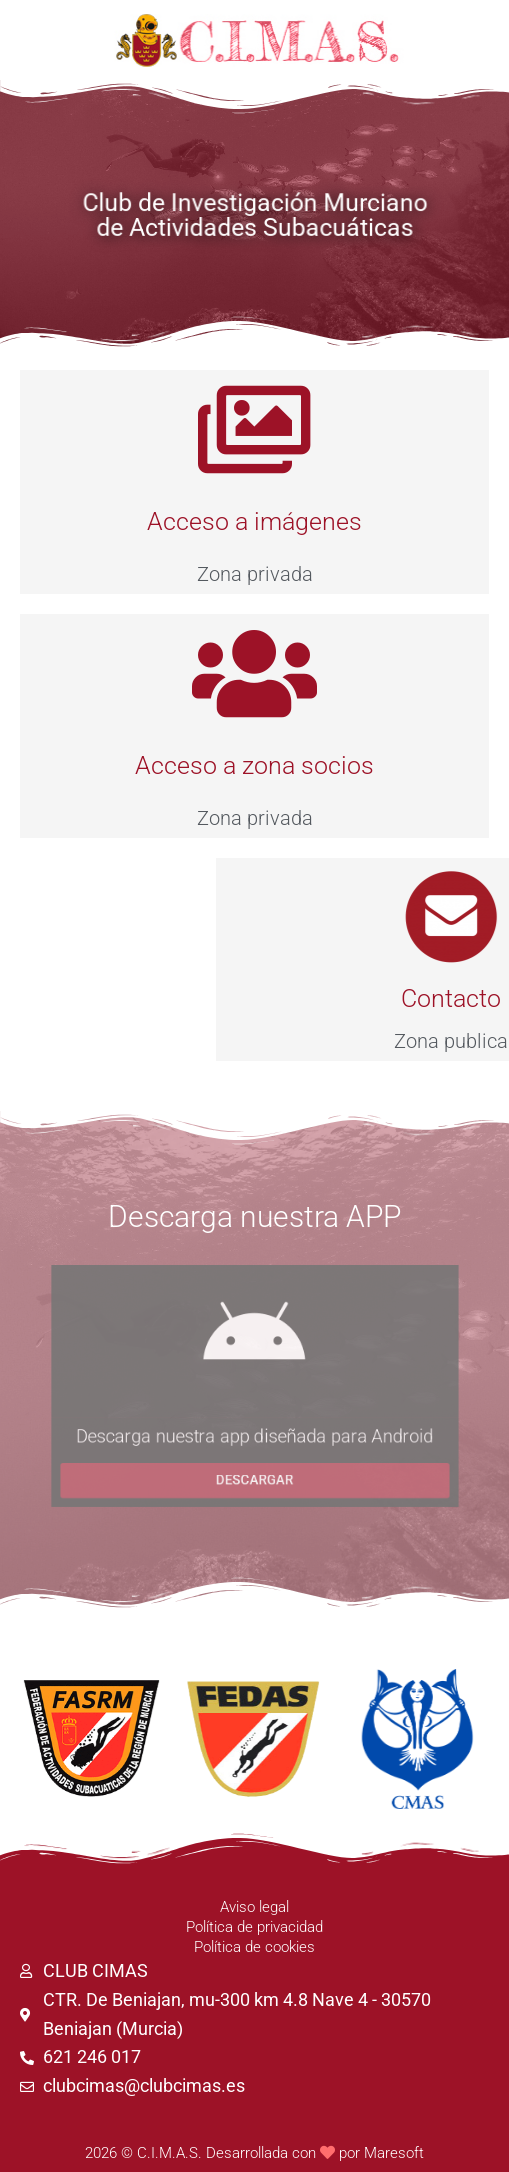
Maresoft (394, 2153)
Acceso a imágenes (254, 521)
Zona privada (255, 574)
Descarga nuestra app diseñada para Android (254, 1444)
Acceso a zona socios (254, 765)
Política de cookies (254, 1947)
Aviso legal (254, 1907)
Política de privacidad (254, 1927)
